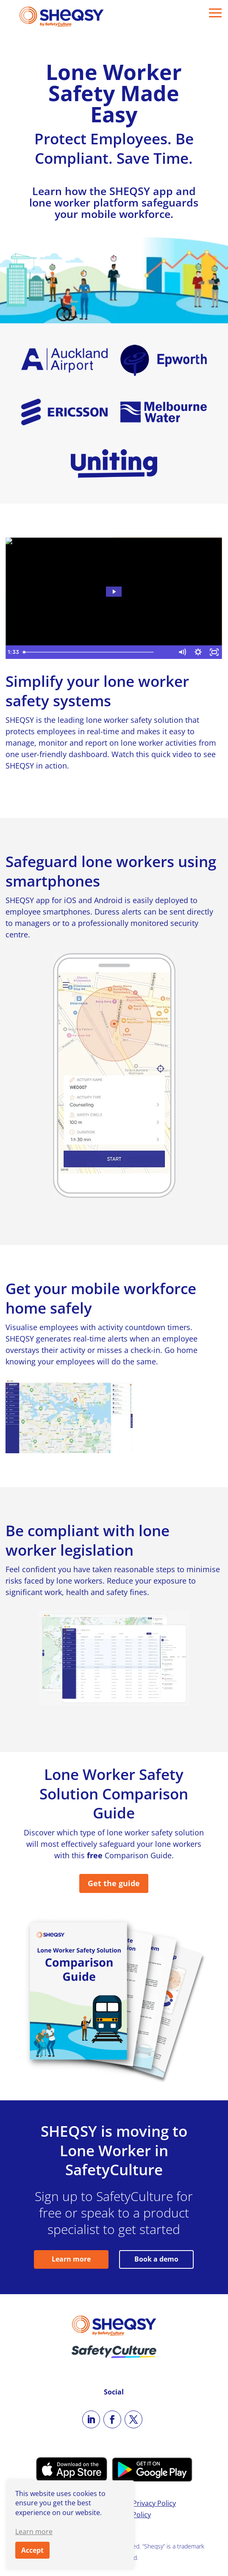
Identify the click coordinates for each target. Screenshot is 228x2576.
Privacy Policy (154, 2503)
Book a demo (156, 2259)
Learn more (71, 2259)
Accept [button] (32, 2550)
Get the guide (114, 1883)
